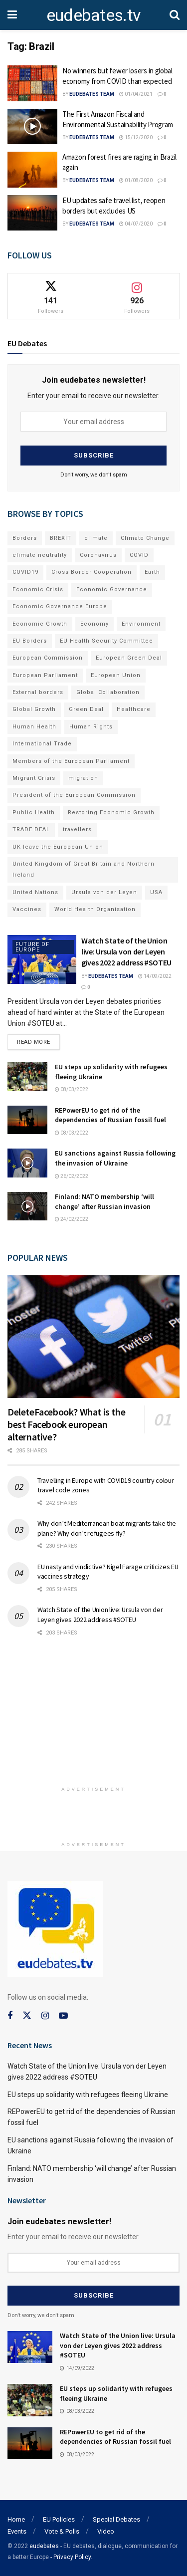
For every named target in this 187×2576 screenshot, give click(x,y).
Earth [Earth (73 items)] (152, 572)
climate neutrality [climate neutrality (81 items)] (39, 555)
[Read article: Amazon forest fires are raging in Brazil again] (32, 170)
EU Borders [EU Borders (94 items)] (29, 641)
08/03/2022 (71, 1089)
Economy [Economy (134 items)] (94, 624)
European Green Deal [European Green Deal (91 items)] (129, 658)
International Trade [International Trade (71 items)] (42, 743)
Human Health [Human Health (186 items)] (34, 726)
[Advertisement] (94, 1715)
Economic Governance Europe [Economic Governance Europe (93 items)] (59, 606)
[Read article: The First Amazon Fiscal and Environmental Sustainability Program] (32, 127)
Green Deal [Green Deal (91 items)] (86, 709)
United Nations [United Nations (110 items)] (35, 892)
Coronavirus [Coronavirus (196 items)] (98, 555)
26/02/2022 (71, 1176)
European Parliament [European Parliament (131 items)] (45, 675)
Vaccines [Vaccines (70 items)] (26, 909)
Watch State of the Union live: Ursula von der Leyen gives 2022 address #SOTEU (126, 952)
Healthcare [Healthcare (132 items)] (134, 709)
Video (105, 2531)
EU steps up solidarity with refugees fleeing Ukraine (87, 2095)
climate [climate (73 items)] (96, 538)
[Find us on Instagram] (45, 2016)
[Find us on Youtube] (63, 2016)
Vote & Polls (61, 2531)
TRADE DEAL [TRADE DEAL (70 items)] (31, 829)
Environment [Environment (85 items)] (141, 624)
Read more (38, 1039)
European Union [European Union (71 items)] (116, 675)
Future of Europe (32, 947)
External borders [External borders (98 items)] (37, 692)
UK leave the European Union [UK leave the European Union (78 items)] (57, 847)
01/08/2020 (136, 180)
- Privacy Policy (70, 2557)
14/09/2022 (155, 976)
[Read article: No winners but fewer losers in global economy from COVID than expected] (32, 83)
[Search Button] (175, 15)
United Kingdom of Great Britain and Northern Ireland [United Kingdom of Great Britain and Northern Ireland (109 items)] (83, 869)
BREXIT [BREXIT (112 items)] (60, 538)
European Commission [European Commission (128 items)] (47, 658)
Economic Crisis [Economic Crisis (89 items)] (37, 589)
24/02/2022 (71, 1219)
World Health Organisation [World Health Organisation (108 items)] (95, 909)
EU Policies (59, 2519)
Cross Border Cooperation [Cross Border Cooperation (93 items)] (91, 572)
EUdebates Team (91, 94)
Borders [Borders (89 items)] (24, 538)
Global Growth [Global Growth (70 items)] (34, 709)
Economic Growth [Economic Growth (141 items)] (39, 624)
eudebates (44, 2546)
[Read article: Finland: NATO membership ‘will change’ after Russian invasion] (27, 1206)
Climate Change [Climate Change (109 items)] (145, 538)
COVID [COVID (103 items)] (139, 555)
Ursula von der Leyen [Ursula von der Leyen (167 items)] (104, 892)
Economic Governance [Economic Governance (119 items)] (111, 589)
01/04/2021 (136, 94)
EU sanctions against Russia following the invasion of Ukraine (115, 1158)
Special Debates (116, 2519)
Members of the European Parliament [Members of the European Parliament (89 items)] (71, 761)
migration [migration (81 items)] (83, 778)
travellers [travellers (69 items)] (77, 829)
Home (16, 2519)
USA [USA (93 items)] (156, 892)
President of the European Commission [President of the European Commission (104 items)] (74, 795)
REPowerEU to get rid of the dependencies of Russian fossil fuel (110, 1115)
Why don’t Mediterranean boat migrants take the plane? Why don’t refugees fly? (106, 1528)
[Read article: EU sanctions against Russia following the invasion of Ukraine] (27, 1163)
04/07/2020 (136, 224)
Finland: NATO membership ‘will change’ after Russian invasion (104, 1201)
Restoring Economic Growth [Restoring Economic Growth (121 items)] (111, 812)
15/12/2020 (136, 137)
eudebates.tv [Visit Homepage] (93, 14)
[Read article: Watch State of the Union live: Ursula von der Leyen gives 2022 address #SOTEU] (41, 959)
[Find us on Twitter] (26, 2016)
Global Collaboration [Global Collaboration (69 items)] (108, 692)
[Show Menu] (12, 15)
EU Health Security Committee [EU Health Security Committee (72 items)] (106, 641)
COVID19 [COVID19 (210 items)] (25, 572)
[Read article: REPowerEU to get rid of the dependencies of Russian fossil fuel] (27, 1120)
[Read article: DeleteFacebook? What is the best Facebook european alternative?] (93, 1337)
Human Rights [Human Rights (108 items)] (91, 726)
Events (16, 2531)
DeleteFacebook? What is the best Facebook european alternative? (66, 1424)
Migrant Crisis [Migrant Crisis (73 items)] (33, 778)
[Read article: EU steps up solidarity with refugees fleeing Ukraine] (27, 1076)
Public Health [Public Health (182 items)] (33, 812)
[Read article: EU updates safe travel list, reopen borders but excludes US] (32, 213)
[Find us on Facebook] (9, 2016)
